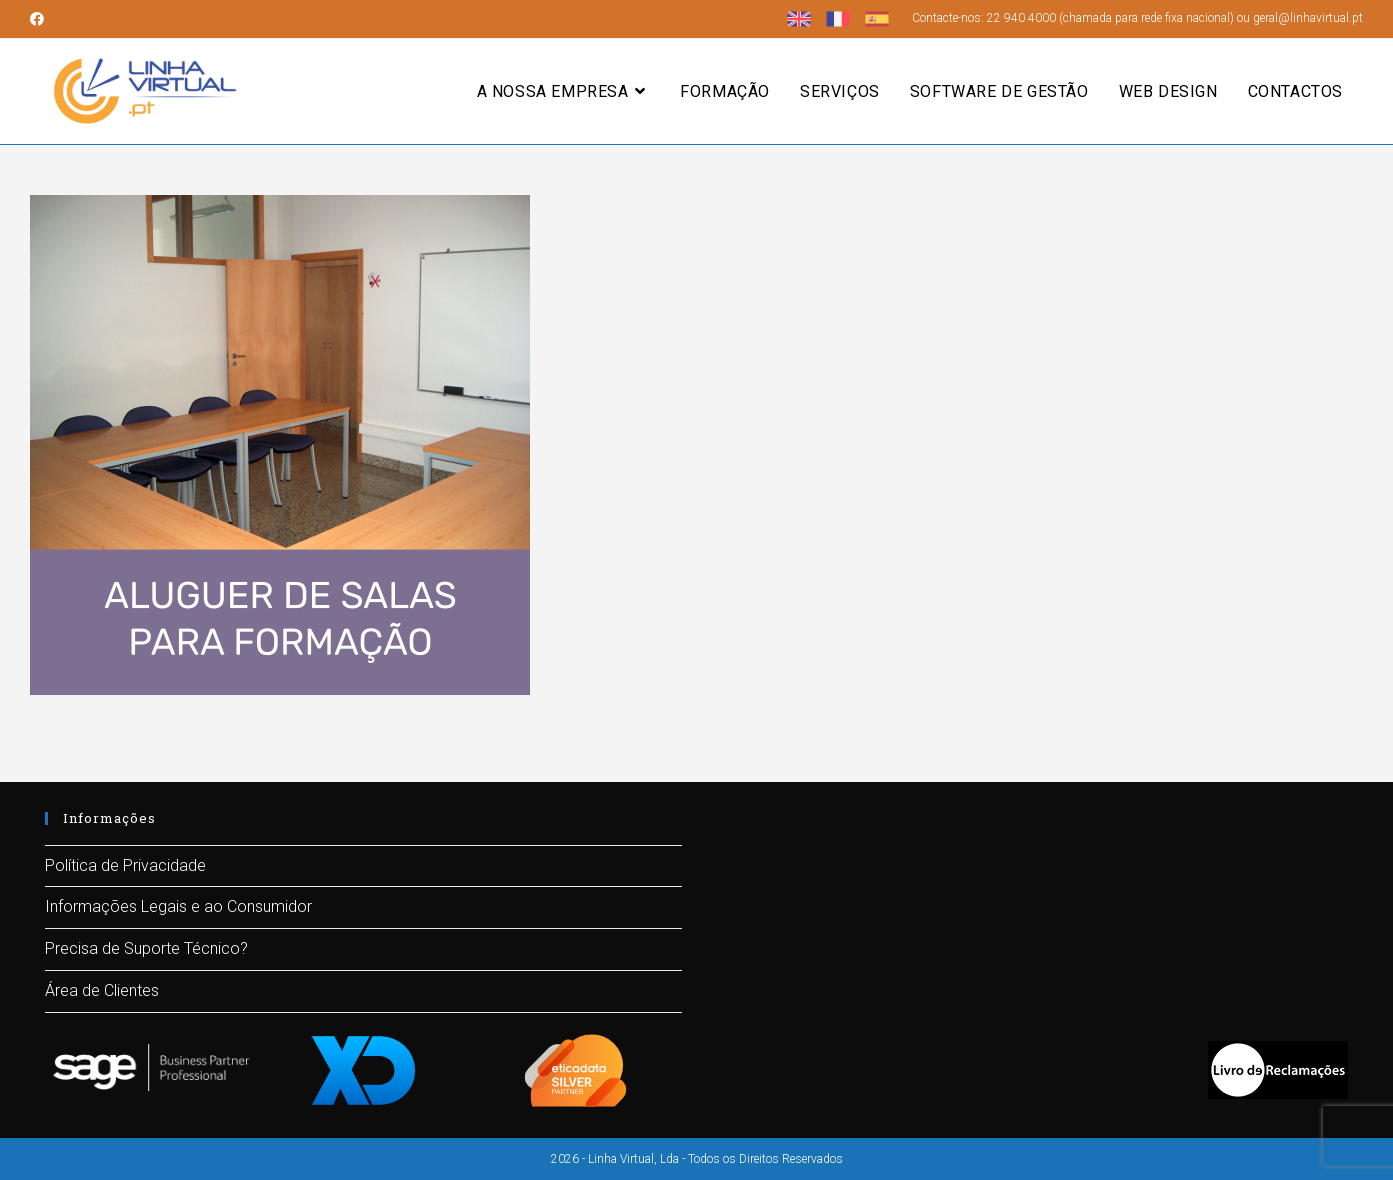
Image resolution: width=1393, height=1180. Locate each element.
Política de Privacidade (125, 865)
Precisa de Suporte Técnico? (146, 948)
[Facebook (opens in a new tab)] (40, 19)
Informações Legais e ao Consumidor (178, 906)
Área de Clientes (102, 990)
